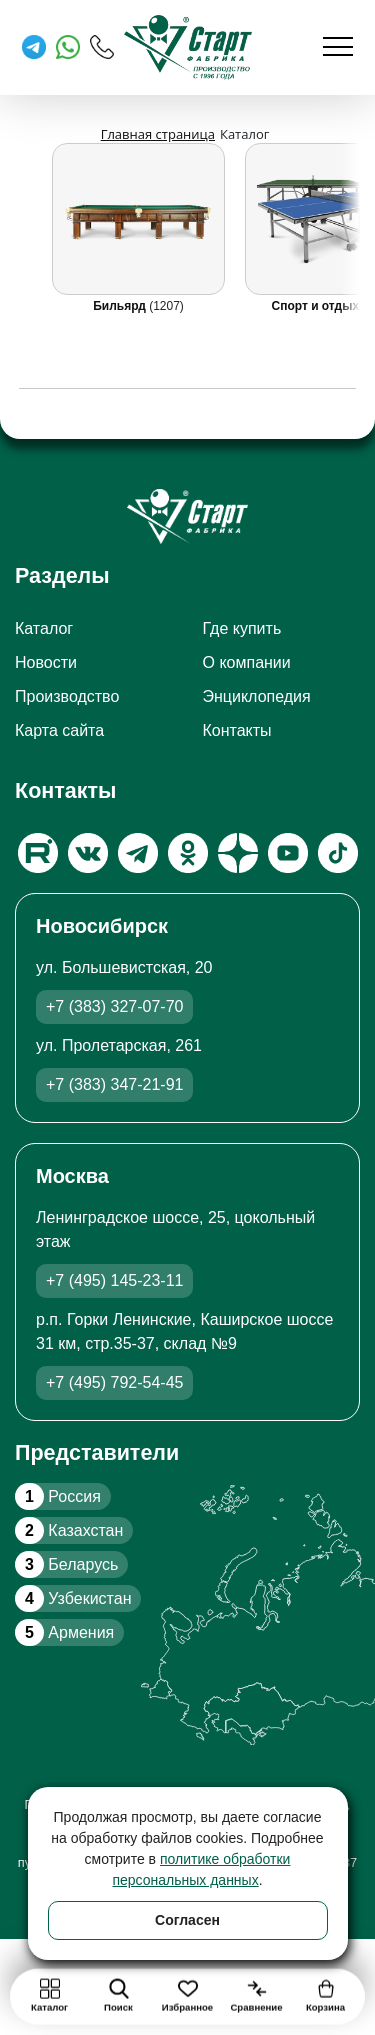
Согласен (187, 1920)
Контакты (237, 730)
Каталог (44, 628)
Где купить (242, 628)
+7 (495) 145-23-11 (114, 1280)
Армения (64, 1632)
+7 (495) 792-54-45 (114, 1382)
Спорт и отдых (317, 306)
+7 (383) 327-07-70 (114, 1006)
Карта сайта (59, 730)
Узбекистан (73, 1598)
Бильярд (121, 306)
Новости (46, 662)
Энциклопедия (257, 696)
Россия (58, 1496)
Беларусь (66, 1564)
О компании (247, 662)
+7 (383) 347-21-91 (114, 1084)
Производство (67, 696)
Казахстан (69, 1530)
